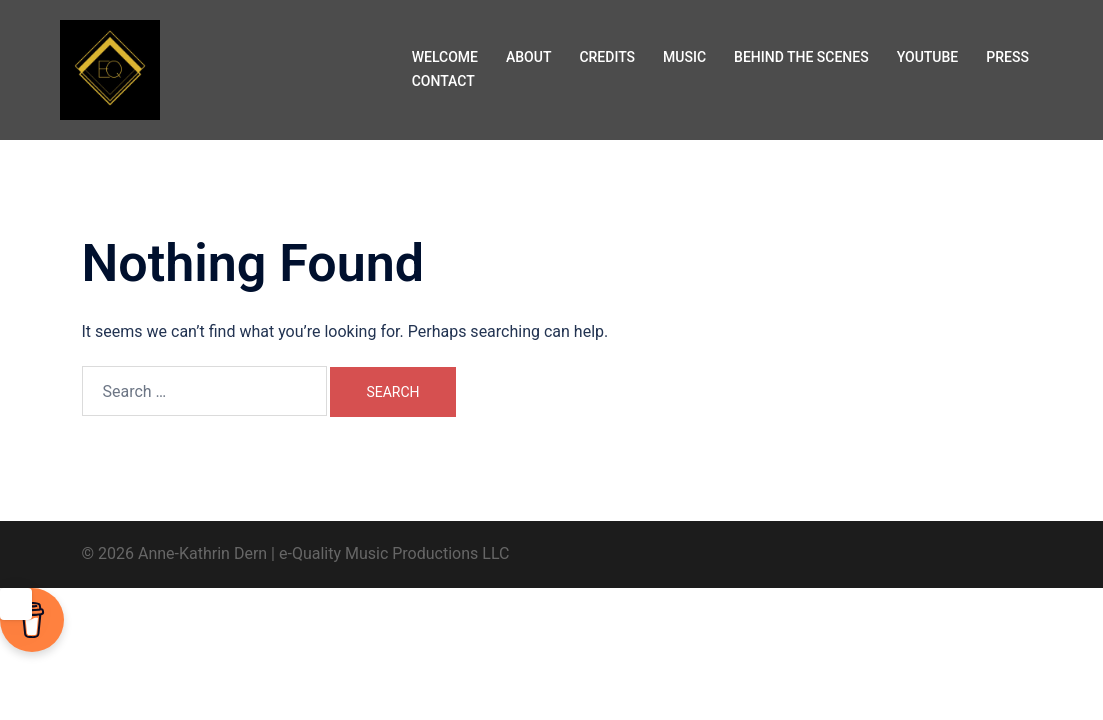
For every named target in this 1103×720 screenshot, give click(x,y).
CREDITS (607, 57)
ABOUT (528, 57)
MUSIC (684, 57)
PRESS (1007, 57)
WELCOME (445, 57)
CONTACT (443, 81)
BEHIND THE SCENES (801, 57)
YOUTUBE (928, 57)
